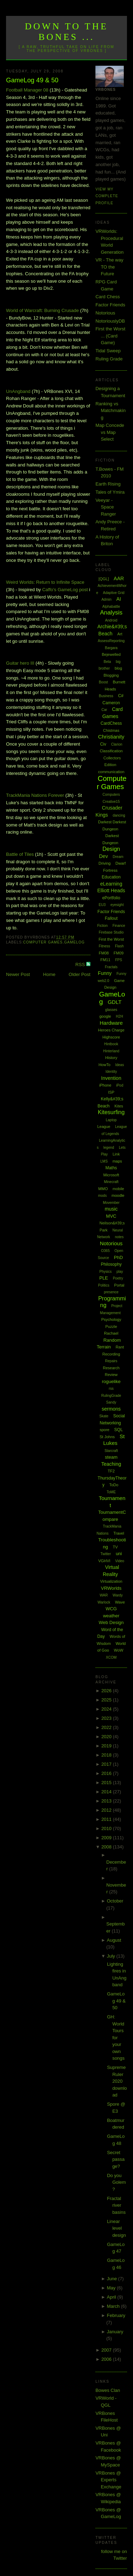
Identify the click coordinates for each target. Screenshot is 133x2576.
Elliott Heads (111, 890)
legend (109, 1147)
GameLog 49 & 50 (32, 80)
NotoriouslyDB (110, 321)
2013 (107, 1801)
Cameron (111, 702)
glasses (111, 1010)
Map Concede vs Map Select (109, 432)
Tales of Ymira (109, 492)
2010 (107, 1828)
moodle (118, 1195)
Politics (104, 1285)
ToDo (113, 1485)
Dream (118, 857)
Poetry (118, 1278)
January (115, 2331)
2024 (107, 1709)
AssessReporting (111, 641)
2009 (107, 1837)
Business (106, 696)
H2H (119, 1016)
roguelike (111, 1381)
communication (111, 772)
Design (111, 849)
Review (111, 1374)
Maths (111, 1167)
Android (111, 620)
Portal (119, 1285)
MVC (111, 1216)
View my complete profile (106, 196)
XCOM (111, 1657)
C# (120, 695)
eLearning (111, 884)
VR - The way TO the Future (109, 266)
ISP (111, 1092)
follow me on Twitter (114, 2555)
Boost (103, 682)
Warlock (104, 1602)
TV (115, 1547)
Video (119, 1561)
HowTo (105, 1065)
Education (111, 877)
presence (111, 1292)
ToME (111, 1492)
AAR (119, 578)
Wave (120, 1602)
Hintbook (111, 1044)
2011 (107, 1819)
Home (49, 974)
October (115, 1901)
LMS (104, 1161)
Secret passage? (116, 2159)
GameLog (74, 942)
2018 (107, 1755)
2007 (107, 2350)
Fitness (104, 946)
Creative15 (111, 802)
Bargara (111, 648)
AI (118, 599)
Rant (120, 1347)
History (111, 1057)
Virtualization (111, 1581)
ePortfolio (111, 897)
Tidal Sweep (108, 350)
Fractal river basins (116, 2205)
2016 (107, 1773)
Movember (111, 1203)
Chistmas (111, 730)
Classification (111, 751)
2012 (107, 1810)
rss (111, 1388)
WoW (118, 1650)
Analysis (111, 612)
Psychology (111, 1319)
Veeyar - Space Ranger (105, 507)
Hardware (111, 1023)
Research (111, 1368)
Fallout (111, 918)
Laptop (111, 1120)
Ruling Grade (109, 358)
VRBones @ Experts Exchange (108, 2479)
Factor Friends (110, 304)
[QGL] (104, 579)
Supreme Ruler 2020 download (117, 2081)
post (65, 589)
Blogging (111, 675)
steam (111, 1457)
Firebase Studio (111, 932)
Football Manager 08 (27, 90)
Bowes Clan (107, 2390)
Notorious (105, 313)
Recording (111, 1354)
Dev (103, 856)
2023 (107, 1718)
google (105, 1016)
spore (105, 1430)
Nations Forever (35, 795)
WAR (104, 1595)
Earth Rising (108, 484)
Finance (118, 926)
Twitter (105, 1554)
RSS (81, 964)
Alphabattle (111, 606)
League (103, 1126)
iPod (119, 1085)
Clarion (116, 744)
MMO (103, 1189)
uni (119, 1553)
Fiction (102, 926)
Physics (105, 1272)
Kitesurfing (111, 1112)
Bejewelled (111, 654)
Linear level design (116, 2228)
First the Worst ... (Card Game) (110, 335)
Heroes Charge (111, 1030)
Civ (103, 744)
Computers (111, 794)
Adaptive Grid (113, 593)
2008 (107, 1846)
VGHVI (104, 1561)
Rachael (111, 1333)
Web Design (111, 1622)
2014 (107, 1791)
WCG (111, 1608)
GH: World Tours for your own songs (116, 2037)
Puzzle (111, 1326)
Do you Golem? (116, 2182)
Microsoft (111, 1175)
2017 (107, 1764)
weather (111, 1615)
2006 (107, 2359)
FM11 (105, 960)
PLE (103, 1278)
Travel (118, 1533)
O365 (105, 1251)
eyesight (116, 905)
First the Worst (111, 939)
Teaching (111, 1464)
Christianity (111, 737)
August (114, 1940)
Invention (111, 1078)
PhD (118, 1257)
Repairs (111, 1361)
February (116, 2315)
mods (102, 1196)
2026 (107, 1690)
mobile (118, 1189)
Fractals (111, 967)
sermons (111, 1409)
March (114, 2306)
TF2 (111, 1471)
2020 (107, 1736)
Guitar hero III (20, 663)
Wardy (118, 1595)
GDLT (115, 1002)
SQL (118, 1429)
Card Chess (107, 296)
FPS (118, 960)
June (112, 2278)
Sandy (111, 1402)
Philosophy (111, 1264)
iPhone (105, 1085)
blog (118, 668)
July (111, 1956)
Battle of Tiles (20, 854)
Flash (119, 946)
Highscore (111, 1037)
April (112, 2297)
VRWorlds (111, 1588)
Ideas (119, 1065)
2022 (107, 1727)
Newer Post (18, 974)
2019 (107, 1745)
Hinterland (111, 1051)
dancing (119, 815)
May (112, 2287)
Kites (119, 1106)
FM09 (118, 953)
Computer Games (43, 942)
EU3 (102, 905)
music (111, 1209)
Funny (105, 973)
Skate (104, 1416)
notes (119, 1237)
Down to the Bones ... (66, 31)
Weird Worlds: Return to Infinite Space (45, 582)
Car (104, 710)
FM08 (104, 953)
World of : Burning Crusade (42, 310)
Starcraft (111, 1451)
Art (119, 634)
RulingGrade (111, 1396)
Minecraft (111, 1182)
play (119, 1272)
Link (116, 1154)
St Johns (107, 1437)
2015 (107, 1782)
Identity (111, 1072)
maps (117, 1161)
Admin (106, 599)
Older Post (79, 974)
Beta (107, 662)
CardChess (111, 723)
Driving (105, 863)
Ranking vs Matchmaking (110, 410)
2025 (107, 1699)
